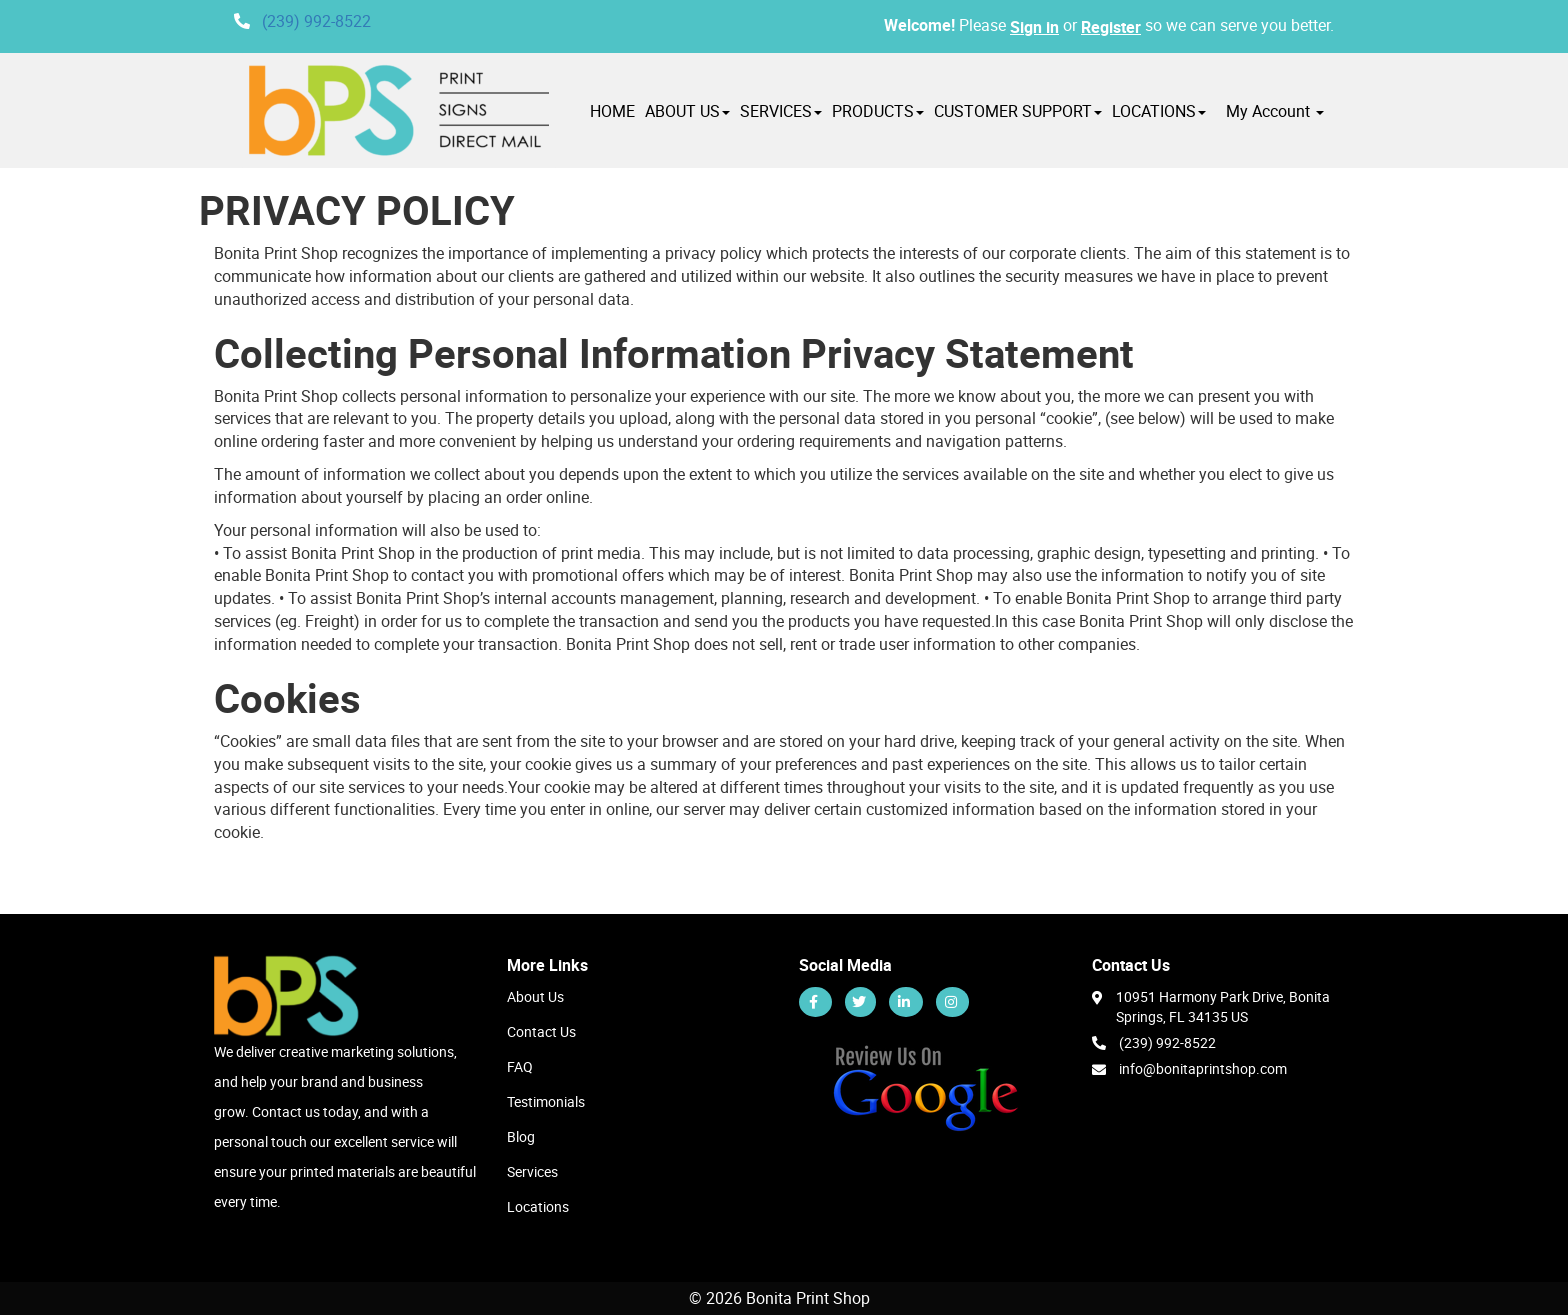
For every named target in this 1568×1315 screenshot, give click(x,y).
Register (1111, 27)
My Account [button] (1275, 111)
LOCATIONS (1159, 111)
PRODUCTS (878, 111)
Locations (538, 1206)
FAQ (520, 1066)
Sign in (1034, 27)
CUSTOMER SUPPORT (1018, 111)
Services (532, 1171)
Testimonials (546, 1101)
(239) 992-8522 (316, 21)
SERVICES (781, 111)
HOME (612, 111)
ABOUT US (687, 111)
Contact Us (541, 1031)
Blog (521, 1136)
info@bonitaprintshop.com (1203, 1068)
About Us (535, 996)
